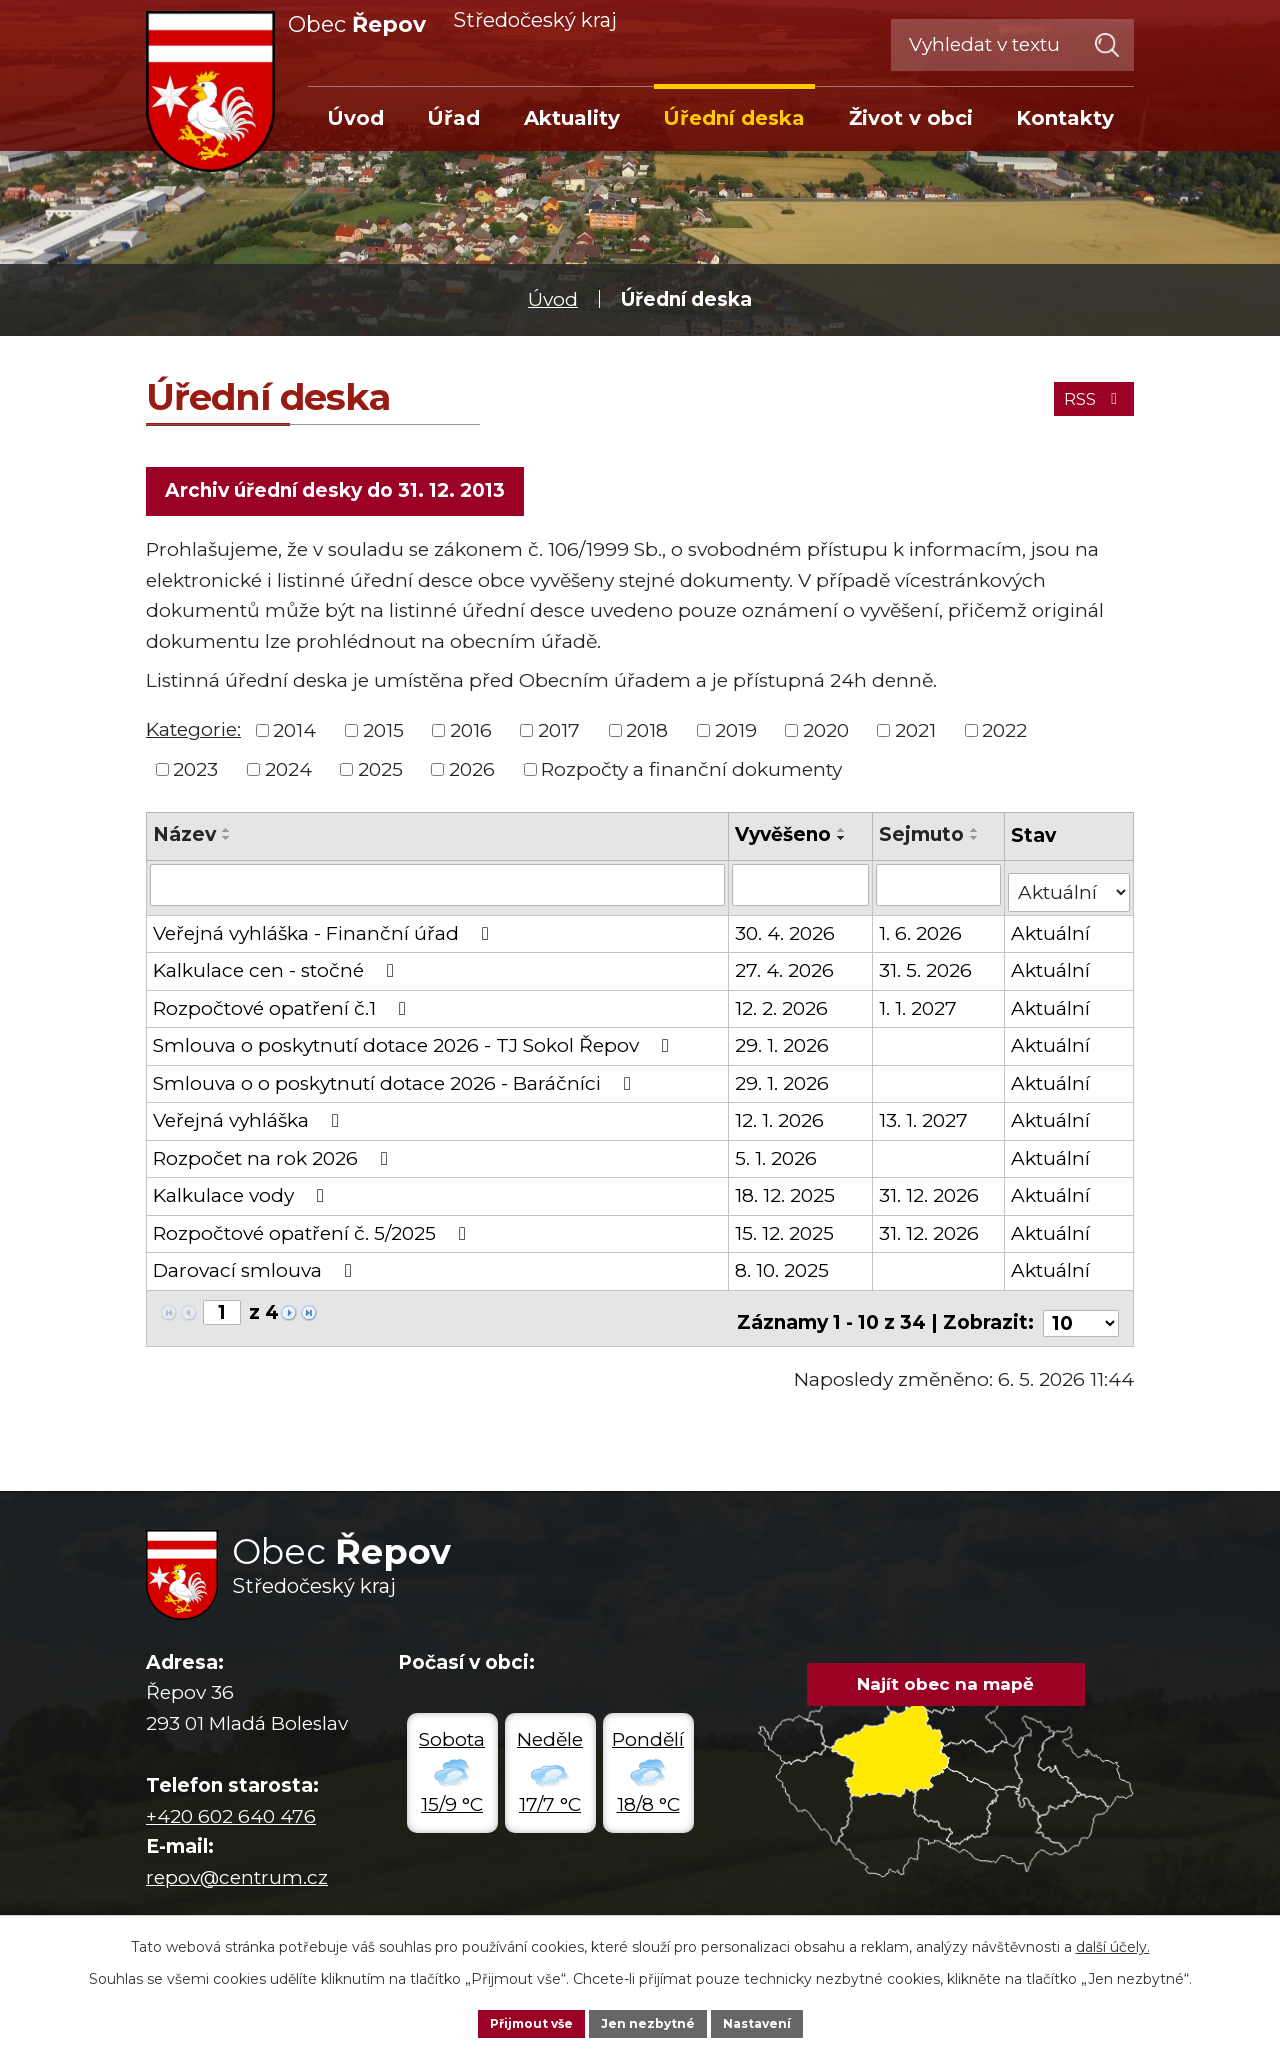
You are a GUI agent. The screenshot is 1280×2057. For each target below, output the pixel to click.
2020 (826, 737)
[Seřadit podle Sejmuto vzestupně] (976, 838)
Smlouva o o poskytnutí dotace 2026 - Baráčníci (396, 1082)
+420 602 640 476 (231, 1806)
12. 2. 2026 (782, 1007)
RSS (1085, 393)
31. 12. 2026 (930, 1195)
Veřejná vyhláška (250, 1120)
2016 (471, 737)
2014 (294, 737)
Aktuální (1052, 932)
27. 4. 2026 (785, 970)
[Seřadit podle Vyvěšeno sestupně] (843, 846)
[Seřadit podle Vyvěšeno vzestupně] (843, 838)
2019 (736, 737)
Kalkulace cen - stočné (277, 970)
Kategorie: (193, 736)
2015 (383, 737)
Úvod (553, 299)
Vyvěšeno (784, 842)
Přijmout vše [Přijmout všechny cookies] (518, 2021)
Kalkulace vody (242, 1195)
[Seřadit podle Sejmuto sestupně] (976, 846)
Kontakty (1065, 118)
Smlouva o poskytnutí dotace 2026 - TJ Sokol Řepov (415, 1045)
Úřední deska (734, 118)
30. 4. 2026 (786, 932)
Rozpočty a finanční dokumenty (691, 776)
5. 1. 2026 (777, 1157)
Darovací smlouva (256, 1270)
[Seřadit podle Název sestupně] (227, 846)
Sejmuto (922, 842)
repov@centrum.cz (237, 1867)
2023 (195, 776)
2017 (559, 737)
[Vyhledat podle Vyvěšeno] (801, 891)
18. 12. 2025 (786, 1195)
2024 (288, 776)
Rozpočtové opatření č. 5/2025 (313, 1232)
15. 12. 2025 (785, 1232)
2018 (647, 737)
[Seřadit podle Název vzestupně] (227, 838)
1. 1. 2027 (919, 1007)
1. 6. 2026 (921, 932)
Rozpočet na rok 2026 (274, 1157)
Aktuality (572, 118)
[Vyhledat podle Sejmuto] (939, 891)
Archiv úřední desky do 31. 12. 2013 (341, 494)
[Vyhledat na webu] (1012, 45)
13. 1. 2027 (924, 1120)
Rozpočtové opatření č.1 (283, 1007)
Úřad (453, 118)
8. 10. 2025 (783, 1270)
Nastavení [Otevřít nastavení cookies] (772, 2021)
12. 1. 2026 (780, 1120)
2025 (380, 776)
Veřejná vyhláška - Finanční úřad (325, 932)
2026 (472, 776)
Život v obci (911, 118)
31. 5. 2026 (926, 970)
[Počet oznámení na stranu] (1081, 1313)
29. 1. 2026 (783, 1045)
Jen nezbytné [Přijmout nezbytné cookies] (649, 2021)
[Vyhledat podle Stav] (1070, 889)
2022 (1004, 737)
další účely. (1113, 1942)
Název (184, 842)
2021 (915, 737)
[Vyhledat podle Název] (438, 891)
